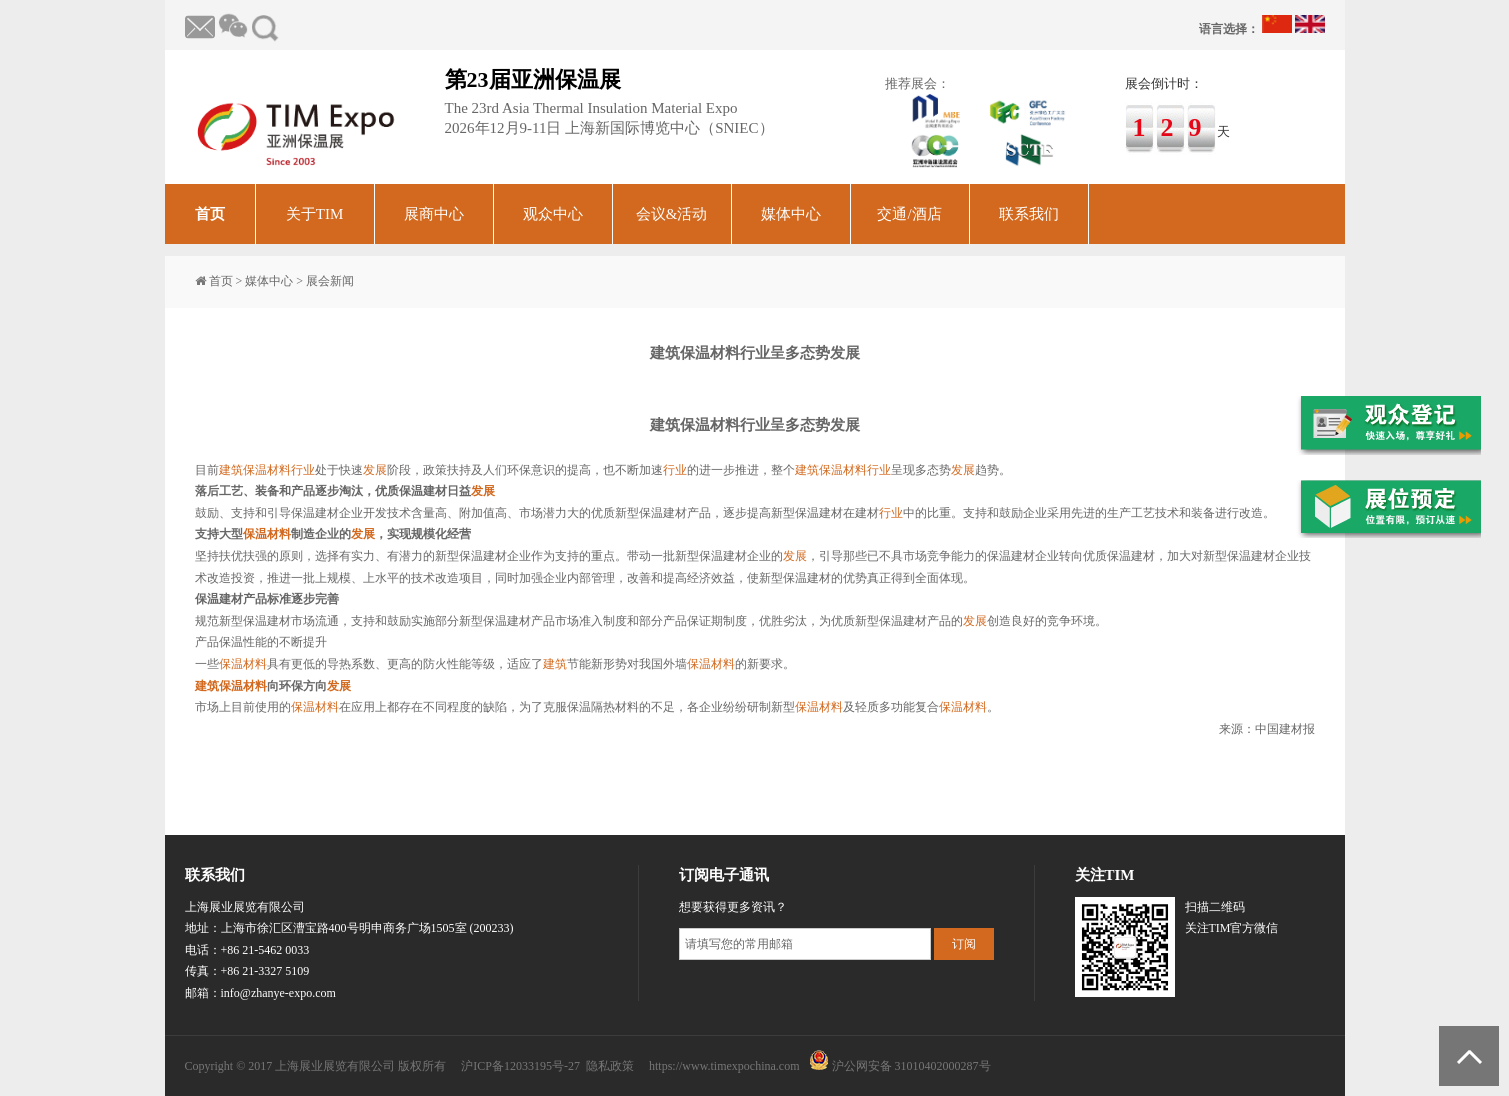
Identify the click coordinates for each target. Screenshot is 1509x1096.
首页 (210, 214)
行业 (303, 470)
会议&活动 (672, 214)
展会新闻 (330, 281)
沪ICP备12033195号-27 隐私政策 (547, 1066)
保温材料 (267, 470)
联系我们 (1029, 214)
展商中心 (434, 214)
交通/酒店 (909, 214)
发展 (375, 470)
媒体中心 (791, 214)
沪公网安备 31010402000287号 (911, 1066)
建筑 (231, 470)
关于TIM (315, 214)
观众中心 (553, 214)
